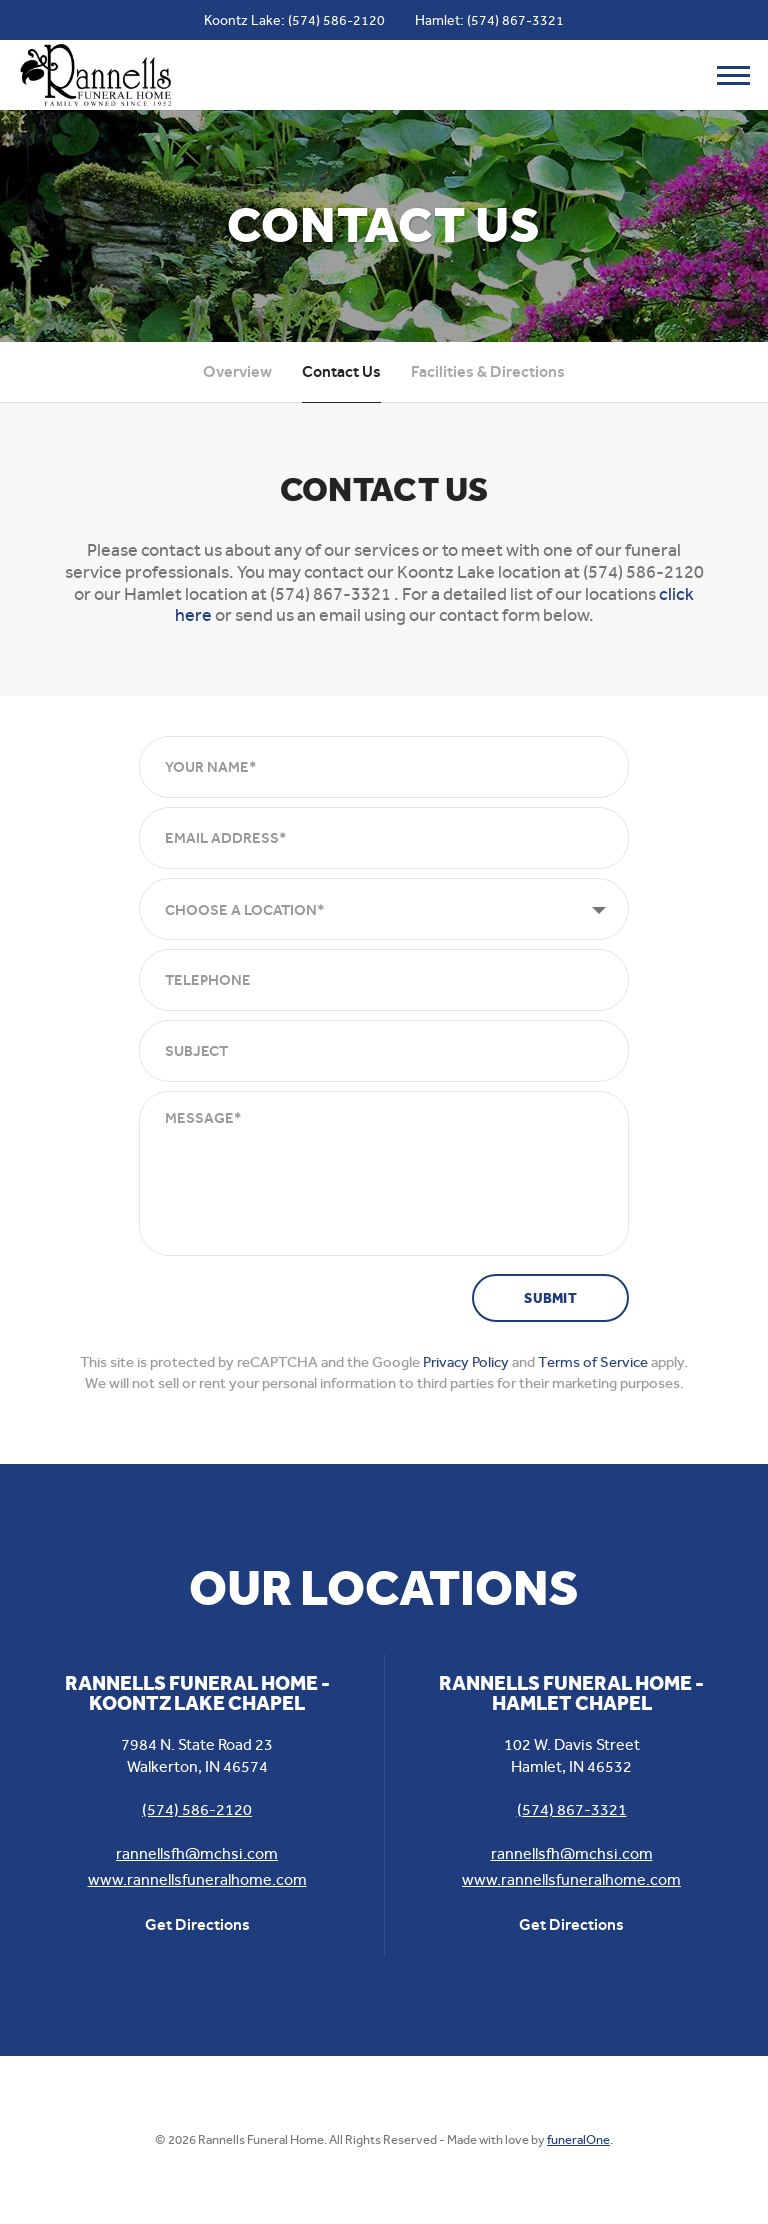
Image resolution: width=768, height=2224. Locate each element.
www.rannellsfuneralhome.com (197, 1879)
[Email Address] (384, 838)
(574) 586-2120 (336, 20)
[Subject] (384, 1051)
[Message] (384, 1173)
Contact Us (341, 371)
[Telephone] (384, 980)
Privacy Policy (466, 1362)
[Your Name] (384, 767)
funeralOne (578, 2139)
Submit (550, 1298)
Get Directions (197, 1924)
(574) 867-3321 (515, 20)
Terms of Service (593, 1362)
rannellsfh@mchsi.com (197, 1853)
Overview (237, 371)
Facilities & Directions (488, 371)
